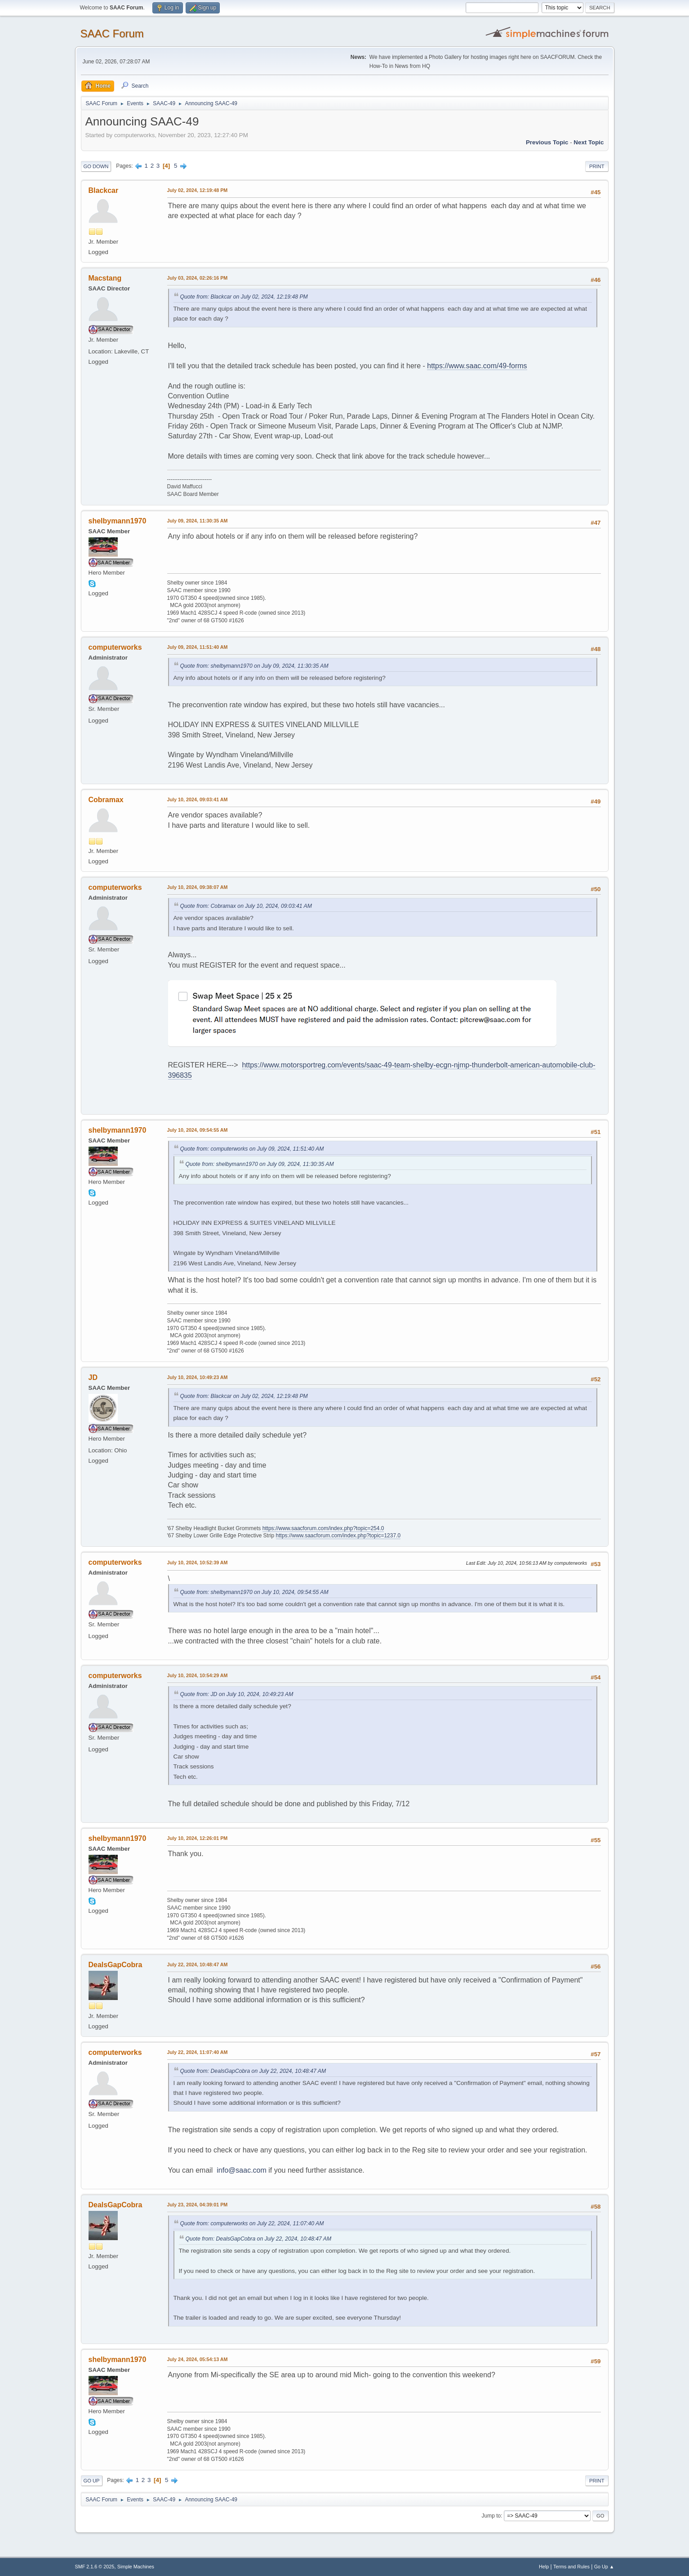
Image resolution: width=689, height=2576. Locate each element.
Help (544, 2566)
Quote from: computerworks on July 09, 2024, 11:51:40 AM (252, 1149)
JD (93, 1377)
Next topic (588, 142)
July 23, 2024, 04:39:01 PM (197, 2204)
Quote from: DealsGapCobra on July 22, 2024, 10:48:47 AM (253, 2071)
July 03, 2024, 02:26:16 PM (197, 278)
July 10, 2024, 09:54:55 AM (197, 1130)
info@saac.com (242, 2170)
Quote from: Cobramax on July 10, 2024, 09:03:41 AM (246, 906)
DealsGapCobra (115, 1965)
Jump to (491, 2516)
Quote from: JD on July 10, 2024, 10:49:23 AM (236, 1694)
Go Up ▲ (604, 2566)
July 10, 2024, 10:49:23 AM (197, 1377)
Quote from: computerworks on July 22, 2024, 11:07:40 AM (252, 2223)
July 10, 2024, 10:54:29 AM (197, 1675)
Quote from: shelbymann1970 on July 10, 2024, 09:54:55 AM (254, 1592)
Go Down (96, 166)
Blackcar (104, 190)
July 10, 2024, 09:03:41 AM (197, 799)
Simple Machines (135, 2566)
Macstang (105, 278)
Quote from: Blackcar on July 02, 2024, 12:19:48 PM (244, 297)
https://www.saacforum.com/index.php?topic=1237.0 (338, 1535)
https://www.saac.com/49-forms (477, 366)
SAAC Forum (112, 33)
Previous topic (547, 142)
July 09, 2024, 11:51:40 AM (197, 647)
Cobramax (106, 800)
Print (597, 166)
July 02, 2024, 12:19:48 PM (197, 190)
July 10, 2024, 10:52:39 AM (197, 1562)
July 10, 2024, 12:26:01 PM (197, 1838)
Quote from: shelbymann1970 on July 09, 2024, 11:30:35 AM (254, 666)
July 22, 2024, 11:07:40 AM (197, 2052)
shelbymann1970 (118, 521)
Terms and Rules (571, 2566)
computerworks (115, 647)
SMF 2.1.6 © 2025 (95, 2566)
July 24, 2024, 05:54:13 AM (197, 2359)
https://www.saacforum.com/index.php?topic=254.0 (323, 1528)
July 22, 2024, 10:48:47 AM (197, 1964)
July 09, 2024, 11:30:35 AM (197, 520)
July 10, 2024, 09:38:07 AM (197, 887)
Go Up (92, 2480)
